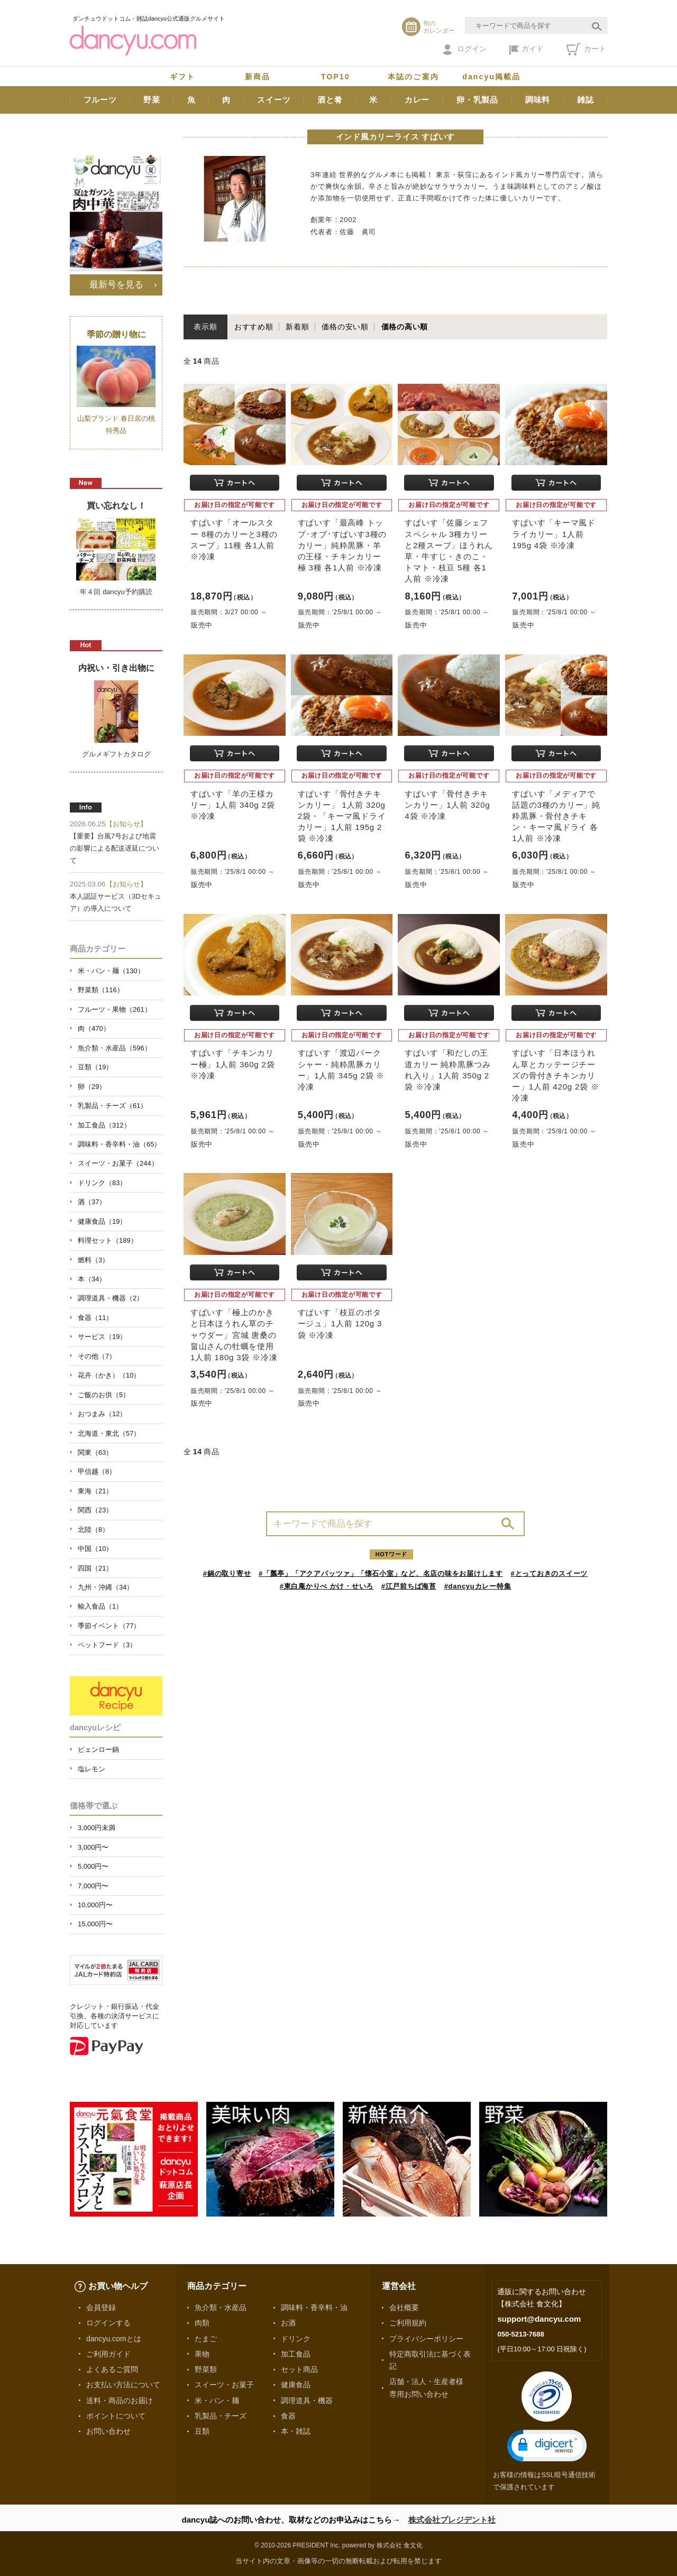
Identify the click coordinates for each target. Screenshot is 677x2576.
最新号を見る (116, 284)
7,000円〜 (93, 1886)
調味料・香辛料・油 (314, 2307)
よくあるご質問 (112, 2369)
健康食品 (295, 2384)
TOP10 (335, 76)
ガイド (526, 49)
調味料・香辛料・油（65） (119, 1144)
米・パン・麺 (217, 2400)
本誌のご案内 (413, 76)
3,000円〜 (93, 1847)
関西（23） (95, 1510)
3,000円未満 (96, 1828)
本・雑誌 (295, 2431)
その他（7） (97, 1356)
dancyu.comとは (113, 2338)
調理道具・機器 (307, 2400)
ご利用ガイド (108, 2354)
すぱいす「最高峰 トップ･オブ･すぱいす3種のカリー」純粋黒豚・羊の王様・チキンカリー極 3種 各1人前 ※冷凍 (342, 545)
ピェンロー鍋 (98, 1749)
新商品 (257, 76)
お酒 (288, 2323)
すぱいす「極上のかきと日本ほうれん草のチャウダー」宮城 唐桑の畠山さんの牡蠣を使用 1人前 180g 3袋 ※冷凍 (233, 1335)
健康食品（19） (102, 1221)
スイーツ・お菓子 (224, 2384)
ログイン (465, 49)
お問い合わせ (108, 2431)
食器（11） (95, 1318)
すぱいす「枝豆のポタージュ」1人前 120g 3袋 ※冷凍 (340, 1323)
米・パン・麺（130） (111, 971)
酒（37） (92, 1202)
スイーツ (273, 99)
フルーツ (100, 99)
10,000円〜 (95, 1905)
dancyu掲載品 (491, 76)
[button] (547, 2445)
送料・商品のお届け (119, 2400)
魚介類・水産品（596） (114, 1048)
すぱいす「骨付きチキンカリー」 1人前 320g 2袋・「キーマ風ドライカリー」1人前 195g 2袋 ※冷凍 (342, 816)
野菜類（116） (101, 990)
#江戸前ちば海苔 (408, 1586)
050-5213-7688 (520, 2334)
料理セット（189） (108, 1240)
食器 (288, 2416)
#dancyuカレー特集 (477, 1586)
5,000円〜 (93, 1866)
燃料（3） (93, 1260)
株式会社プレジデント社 (452, 2519)
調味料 (537, 99)
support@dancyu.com (539, 2318)
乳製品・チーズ (220, 2416)
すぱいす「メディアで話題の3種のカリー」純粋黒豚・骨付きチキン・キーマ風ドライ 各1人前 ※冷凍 (556, 816)
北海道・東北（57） (109, 1433)
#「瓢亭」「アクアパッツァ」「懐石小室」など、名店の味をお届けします (381, 1573)
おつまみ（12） (102, 1414)
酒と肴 (329, 99)
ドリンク (295, 2338)
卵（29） (92, 1087)
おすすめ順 (253, 326)
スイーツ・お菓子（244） (118, 1163)
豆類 (202, 2431)
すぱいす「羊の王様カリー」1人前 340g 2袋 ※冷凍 (232, 804)
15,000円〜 (95, 1924)
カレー (417, 99)
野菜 (151, 99)
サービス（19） (102, 1337)
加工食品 (295, 2354)
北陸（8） (93, 1530)
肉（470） (94, 1028)
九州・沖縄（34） (105, 1587)
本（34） (92, 1279)
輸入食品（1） (100, 1606)
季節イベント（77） (109, 1626)
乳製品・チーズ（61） (112, 1106)
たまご (206, 2338)
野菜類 (206, 2369)
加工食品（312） (104, 1125)
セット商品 (299, 2369)
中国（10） (95, 1549)
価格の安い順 (345, 326)
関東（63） (95, 1452)
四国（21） (95, 1568)
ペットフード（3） (107, 1645)
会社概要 (404, 2307)
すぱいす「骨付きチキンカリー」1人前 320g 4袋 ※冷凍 (447, 804)
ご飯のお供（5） (104, 1395)
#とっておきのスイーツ (549, 1573)
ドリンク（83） (102, 1183)
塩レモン (91, 1769)
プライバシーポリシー (426, 2338)
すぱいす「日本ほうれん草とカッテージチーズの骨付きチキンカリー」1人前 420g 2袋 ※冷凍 (555, 1075)
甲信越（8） (97, 1471)
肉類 (202, 2323)
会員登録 (101, 2307)
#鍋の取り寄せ (227, 1573)
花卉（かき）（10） (109, 1375)
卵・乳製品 (477, 99)
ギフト (182, 76)
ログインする (108, 2323)
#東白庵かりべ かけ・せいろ (326, 1586)
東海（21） (95, 1491)
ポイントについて (115, 2416)
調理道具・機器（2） (110, 1298)
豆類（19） (95, 1067)
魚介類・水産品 (220, 2307)
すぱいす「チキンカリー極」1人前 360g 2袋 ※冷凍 (232, 1063)
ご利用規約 (407, 2323)
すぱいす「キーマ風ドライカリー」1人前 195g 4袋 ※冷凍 (554, 533)
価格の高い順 (404, 326)
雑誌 (585, 99)
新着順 (297, 326)
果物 (202, 2354)
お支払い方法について (123, 2384)
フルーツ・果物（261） (114, 1009)
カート (586, 49)
